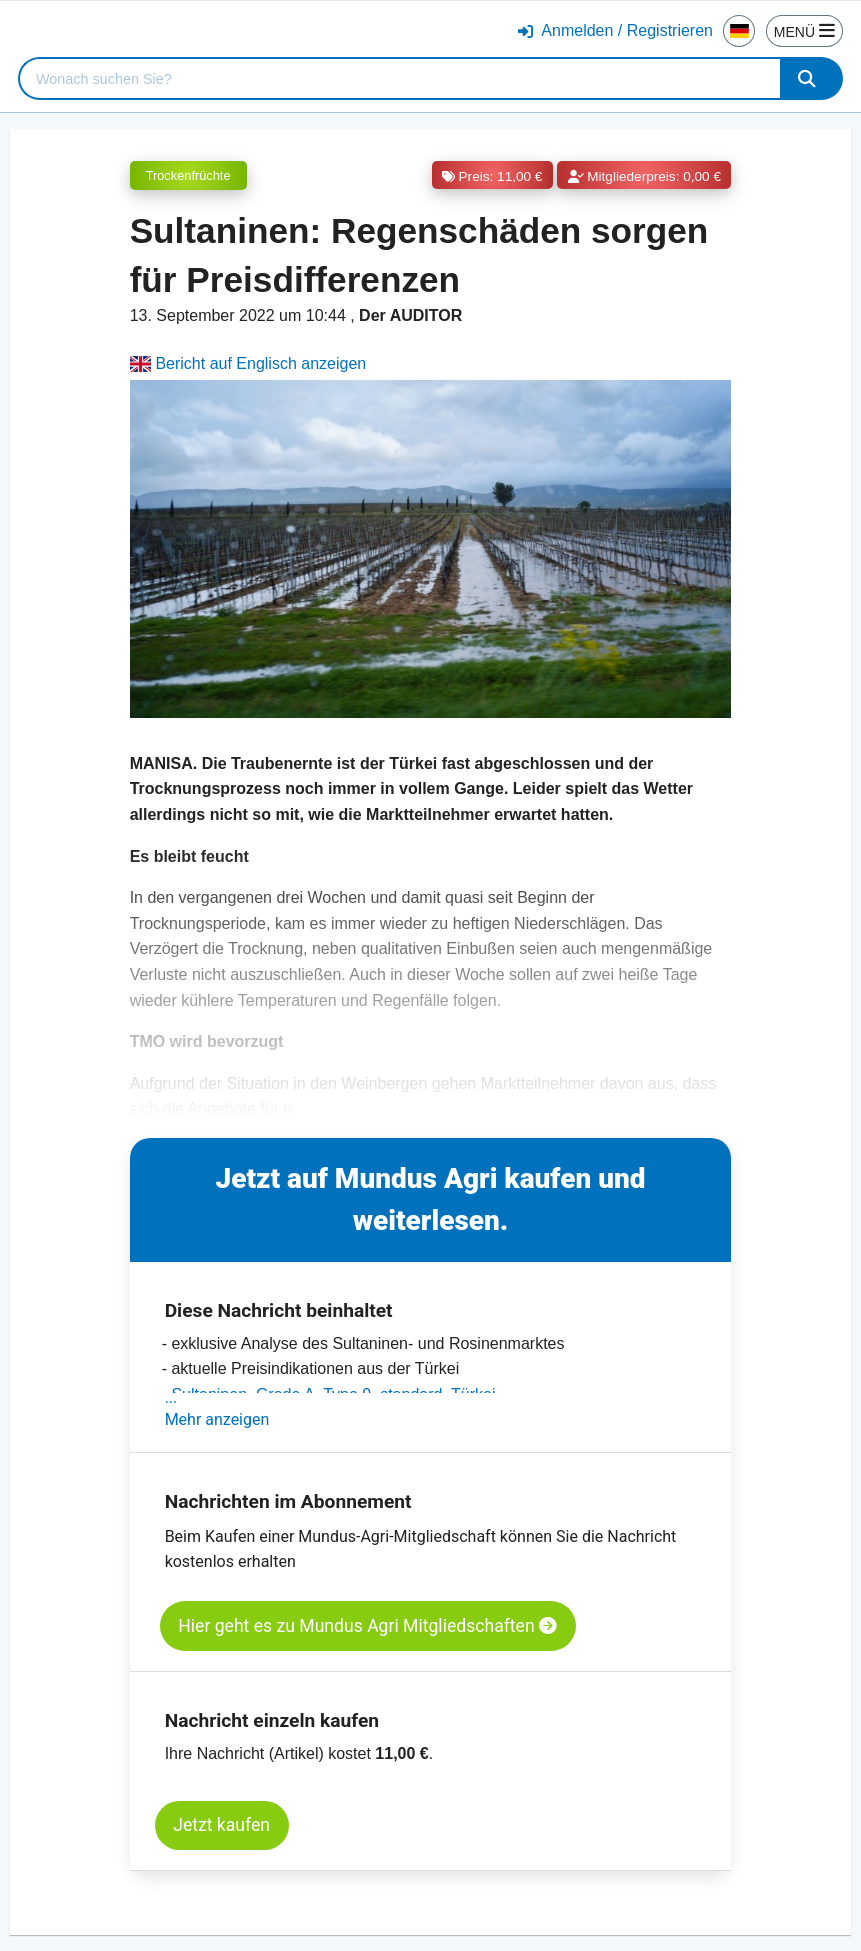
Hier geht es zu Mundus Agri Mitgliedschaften (367, 1626)
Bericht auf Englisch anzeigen (248, 363)
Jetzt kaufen (221, 1825)
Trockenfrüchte (188, 175)
